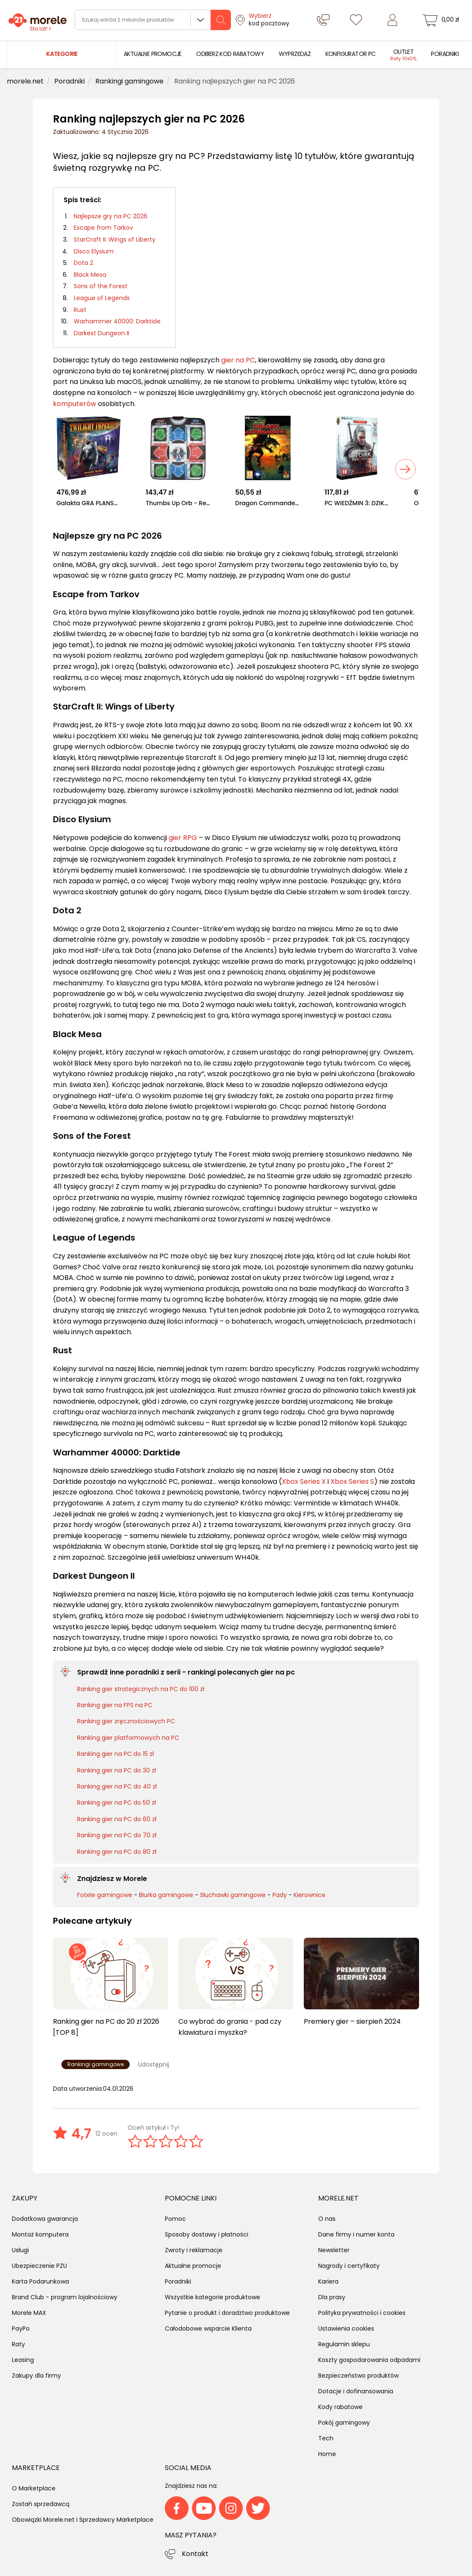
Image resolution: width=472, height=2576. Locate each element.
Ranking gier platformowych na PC (128, 1737)
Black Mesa (90, 274)
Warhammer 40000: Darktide (117, 321)
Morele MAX (29, 2313)
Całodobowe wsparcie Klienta (208, 2328)
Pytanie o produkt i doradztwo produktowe (227, 2313)
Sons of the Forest (101, 286)
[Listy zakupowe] (355, 20)
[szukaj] (221, 20)
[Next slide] (405, 469)
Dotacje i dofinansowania (355, 2391)
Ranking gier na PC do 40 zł (117, 1786)
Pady (279, 1895)
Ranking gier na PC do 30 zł (116, 1770)
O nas (327, 2218)
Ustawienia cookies (346, 2328)
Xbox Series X (304, 1481)
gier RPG (183, 838)
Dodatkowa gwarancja (45, 2218)
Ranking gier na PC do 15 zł (115, 1754)
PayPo (21, 2328)
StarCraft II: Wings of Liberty (114, 239)
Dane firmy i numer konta (356, 2234)
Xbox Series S (352, 1481)
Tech (325, 2438)
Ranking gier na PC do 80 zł (116, 1851)
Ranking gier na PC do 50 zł (116, 1802)
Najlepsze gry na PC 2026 (110, 216)
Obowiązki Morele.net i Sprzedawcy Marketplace (82, 2519)
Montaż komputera (40, 2234)
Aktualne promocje (193, 2266)
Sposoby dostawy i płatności (206, 2234)
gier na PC (238, 360)
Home (327, 2454)
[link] (153, 54)
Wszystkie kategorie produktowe (212, 2297)
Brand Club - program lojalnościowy (64, 2297)
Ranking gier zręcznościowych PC (126, 1721)
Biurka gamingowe (166, 1895)
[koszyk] (441, 20)
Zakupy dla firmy (36, 2375)
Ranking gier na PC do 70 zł (116, 1835)
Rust (80, 310)
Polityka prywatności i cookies (361, 2313)
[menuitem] (153, 54)
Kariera (328, 2281)
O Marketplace (34, 2488)
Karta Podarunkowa (40, 2281)
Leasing (23, 2360)
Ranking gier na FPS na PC (115, 1705)
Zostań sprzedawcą (40, 2504)
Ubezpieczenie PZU (39, 2266)
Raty (18, 2344)
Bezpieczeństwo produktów (358, 2375)
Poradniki (178, 2281)
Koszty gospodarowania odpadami (369, 2360)
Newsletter (334, 2250)
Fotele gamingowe (104, 1895)
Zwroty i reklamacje (193, 2250)
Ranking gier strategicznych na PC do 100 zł (140, 1689)
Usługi (20, 2250)
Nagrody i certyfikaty (349, 2266)
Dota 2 (83, 263)
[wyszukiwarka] (153, 20)
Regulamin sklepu (344, 2344)
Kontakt (195, 2554)
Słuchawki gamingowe (233, 1895)
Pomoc (175, 2218)
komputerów (74, 404)
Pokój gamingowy (344, 2422)
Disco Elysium (94, 251)
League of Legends (102, 298)
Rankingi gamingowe (95, 2064)
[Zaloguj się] (392, 20)
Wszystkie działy (200, 20)
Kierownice (309, 1895)
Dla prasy (331, 2297)
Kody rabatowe (340, 2407)
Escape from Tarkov (103, 227)
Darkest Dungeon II (101, 333)
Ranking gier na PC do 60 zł (116, 1819)
